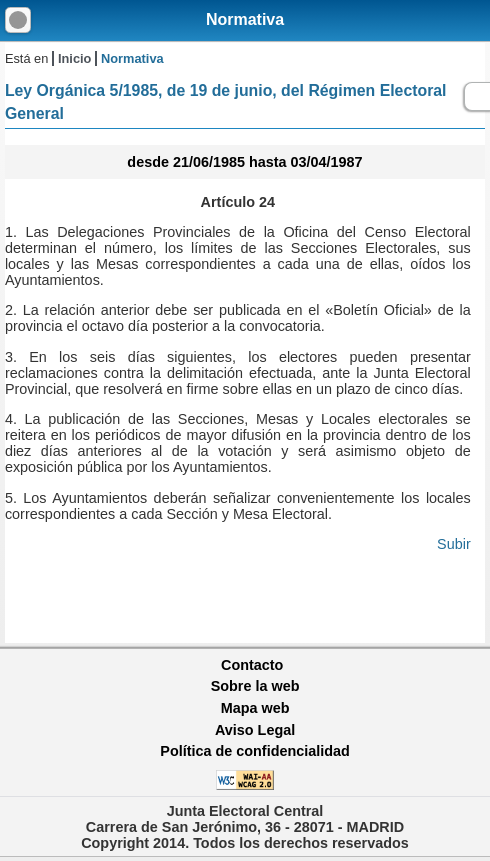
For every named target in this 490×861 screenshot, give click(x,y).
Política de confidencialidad (255, 751)
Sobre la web (255, 686)
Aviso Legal (255, 730)
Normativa (245, 19)
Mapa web (255, 708)
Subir (454, 544)
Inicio (74, 58)
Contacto (252, 665)
